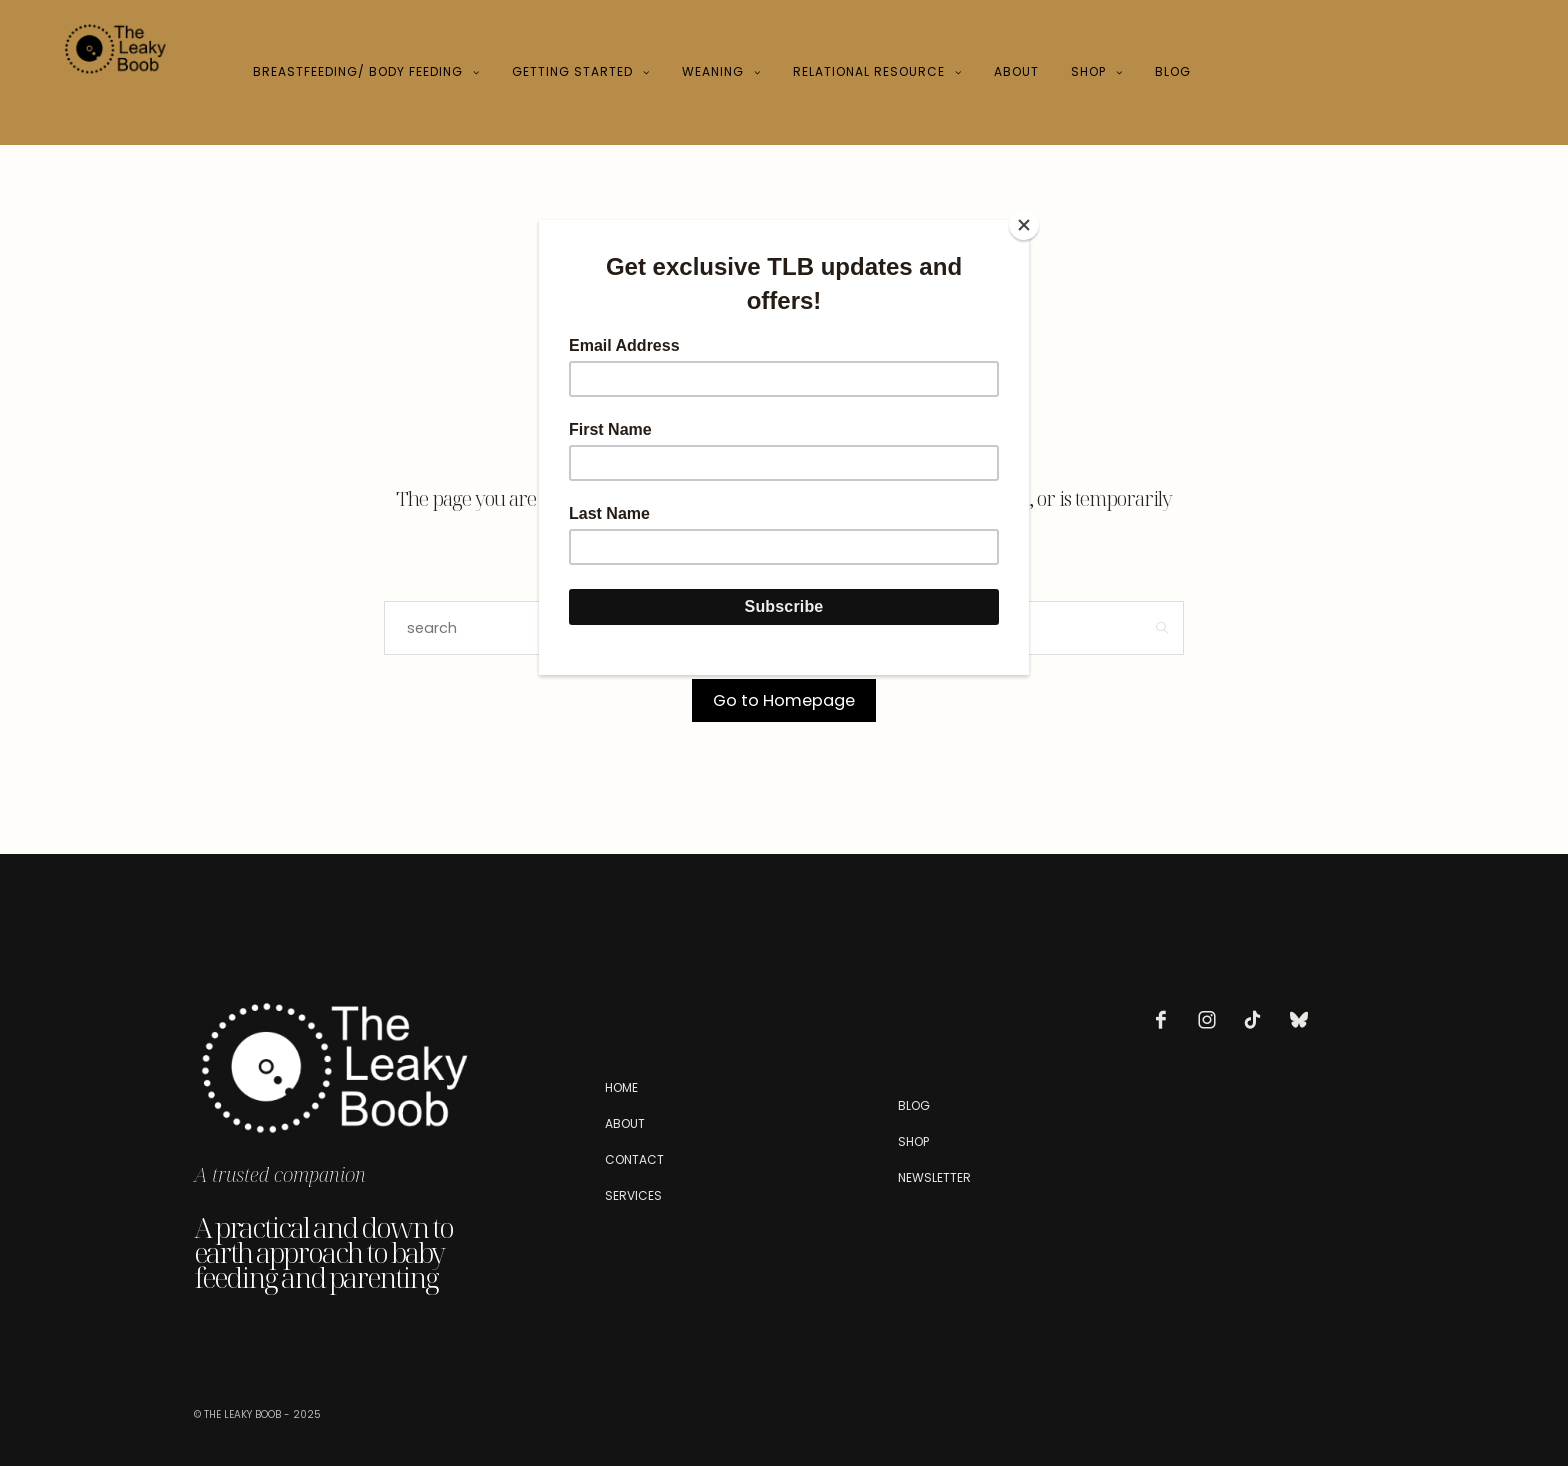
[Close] (1024, 225)
